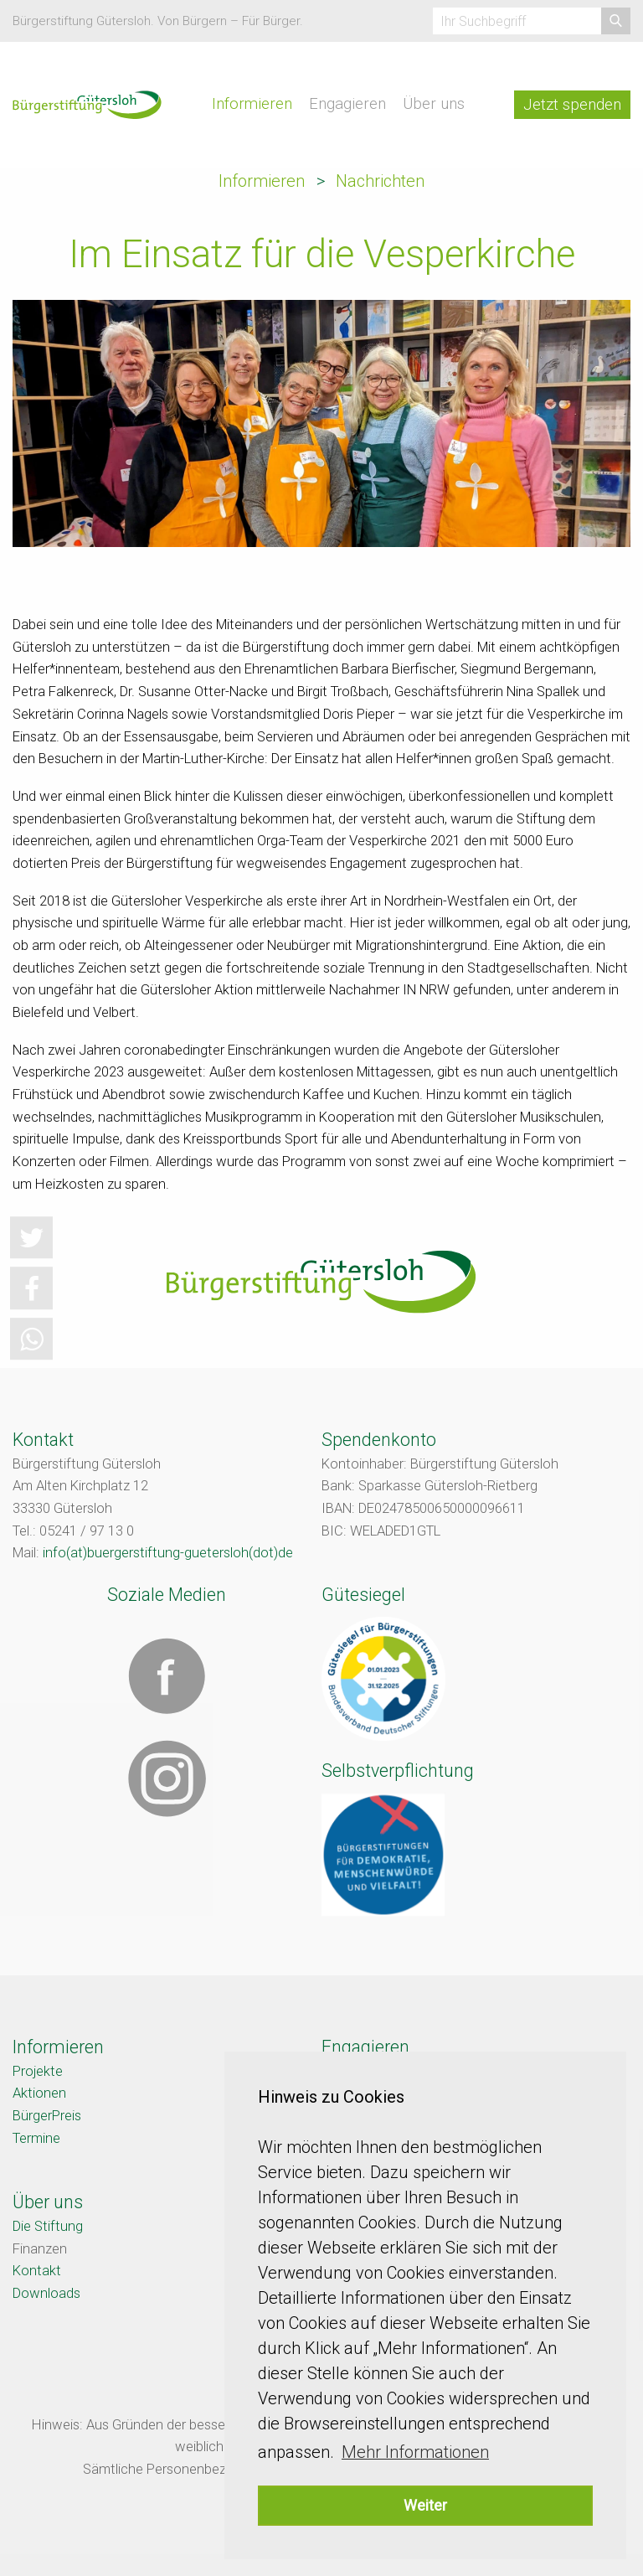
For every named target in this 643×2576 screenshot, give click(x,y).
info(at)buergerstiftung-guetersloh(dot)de (168, 1553)
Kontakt (37, 2271)
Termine (36, 2138)
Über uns (434, 104)
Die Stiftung (48, 2226)
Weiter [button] (425, 2505)
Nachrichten (380, 181)
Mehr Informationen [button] (415, 2452)
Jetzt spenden (572, 105)
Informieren (252, 104)
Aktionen (39, 2093)
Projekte (38, 2071)
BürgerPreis (47, 2116)
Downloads (46, 2293)
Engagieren (347, 104)
